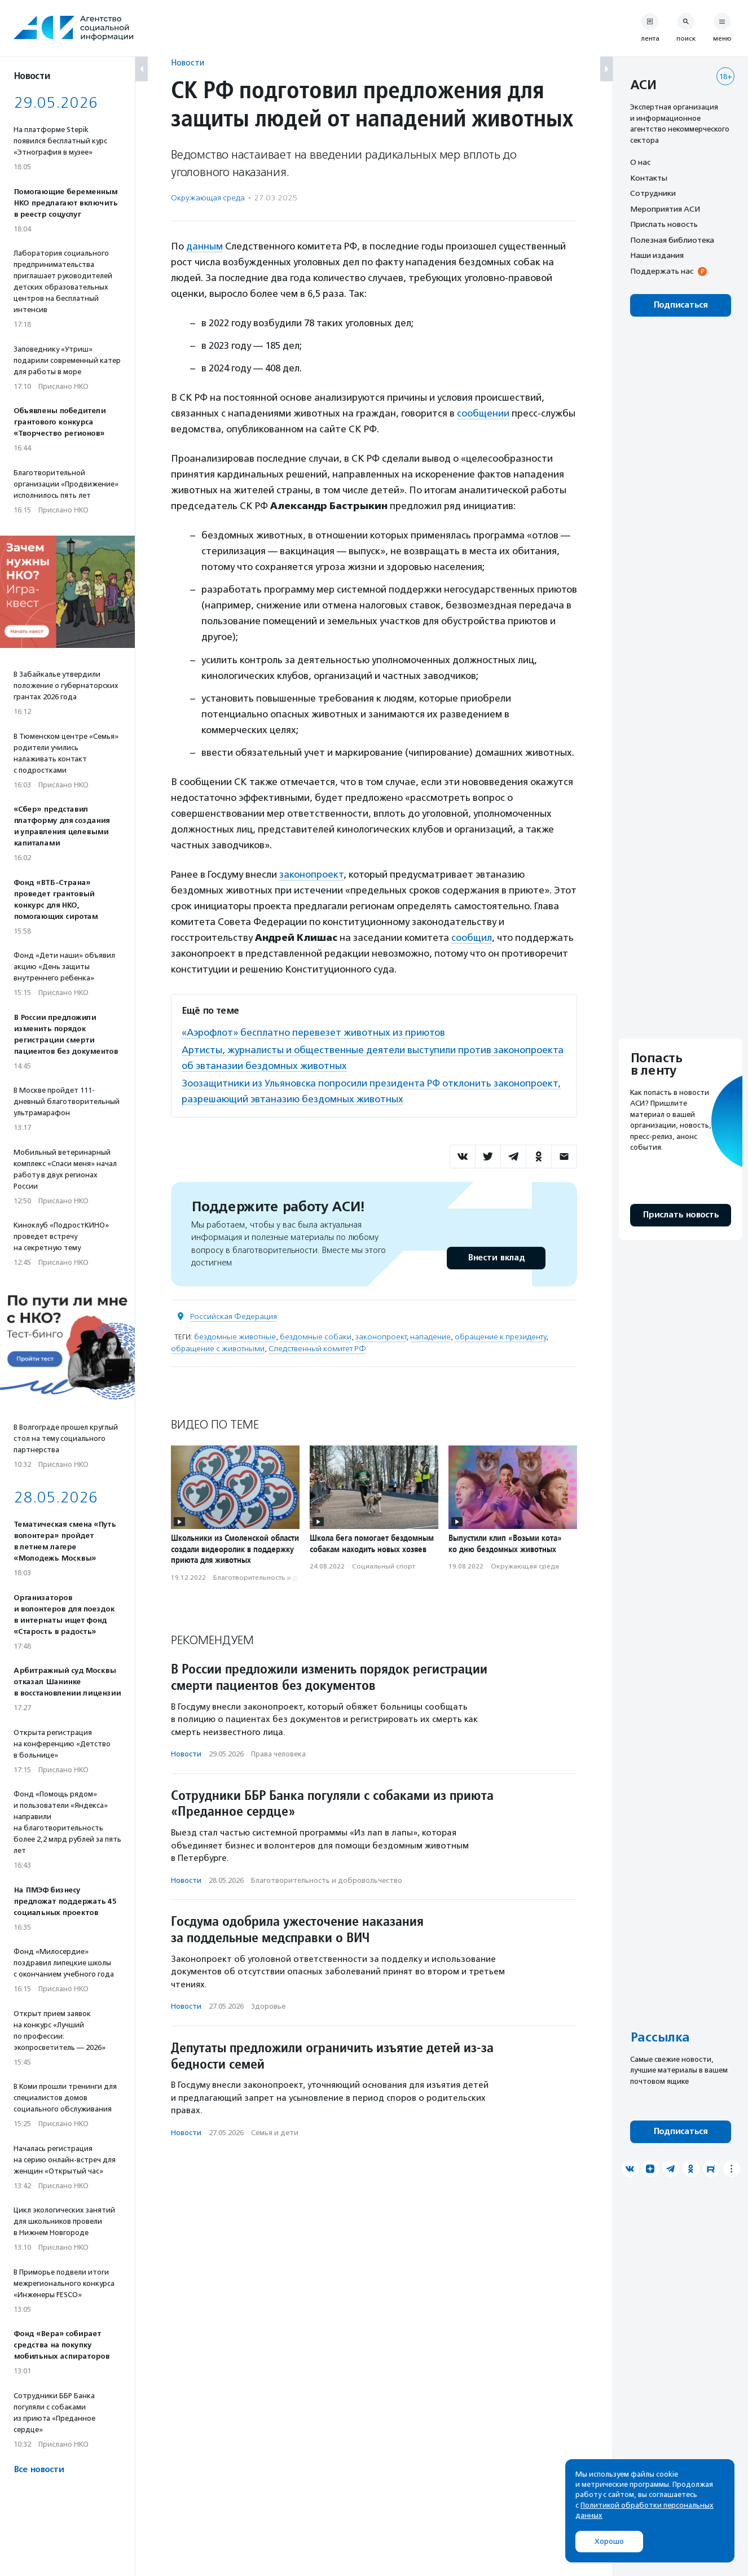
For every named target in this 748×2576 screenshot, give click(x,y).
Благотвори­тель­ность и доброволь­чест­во (283, 1577)
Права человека (278, 1754)
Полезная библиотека (672, 239)
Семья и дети (274, 2132)
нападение (430, 1337)
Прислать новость (664, 224)
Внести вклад (496, 1257)
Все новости (39, 2469)
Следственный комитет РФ (317, 1348)
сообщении (483, 413)
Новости (187, 62)
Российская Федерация (233, 1316)
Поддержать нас (661, 270)
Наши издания (657, 255)
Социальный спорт (383, 1566)
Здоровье (268, 2006)
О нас (640, 162)
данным (204, 246)
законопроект (311, 874)
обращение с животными (218, 1348)
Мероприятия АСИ (665, 208)
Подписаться (680, 305)
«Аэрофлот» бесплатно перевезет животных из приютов (313, 1032)
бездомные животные (235, 1337)
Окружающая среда (208, 198)
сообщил (471, 937)
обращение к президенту (500, 1337)
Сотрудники (653, 193)
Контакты (648, 177)
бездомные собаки (315, 1337)
